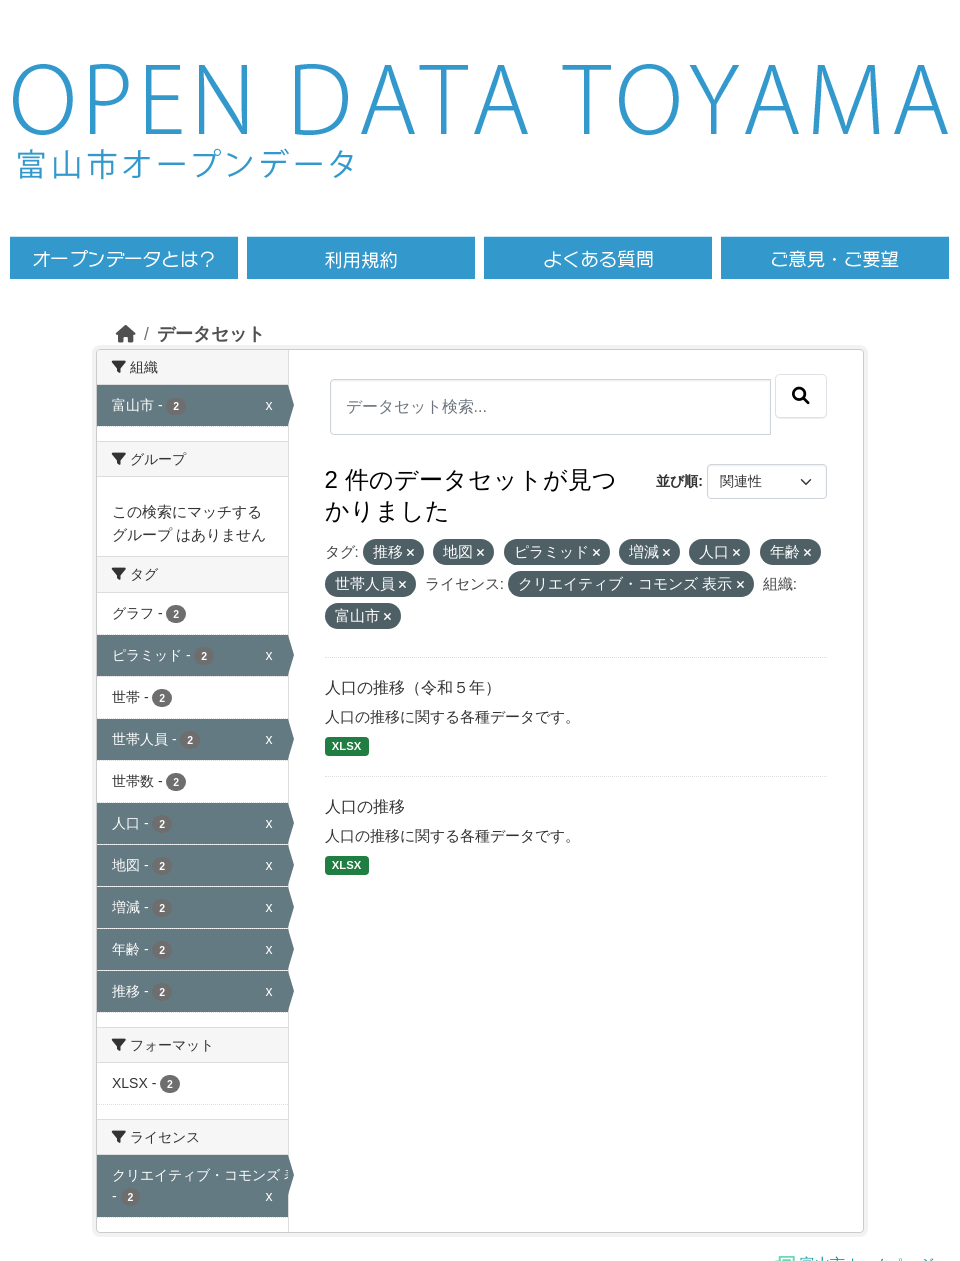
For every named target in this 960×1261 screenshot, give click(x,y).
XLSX (346, 746)
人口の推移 (365, 806)
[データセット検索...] (551, 407)
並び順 (677, 481)
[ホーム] (126, 334)
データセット (211, 334)
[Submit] (801, 396)
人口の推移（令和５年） (413, 687)
